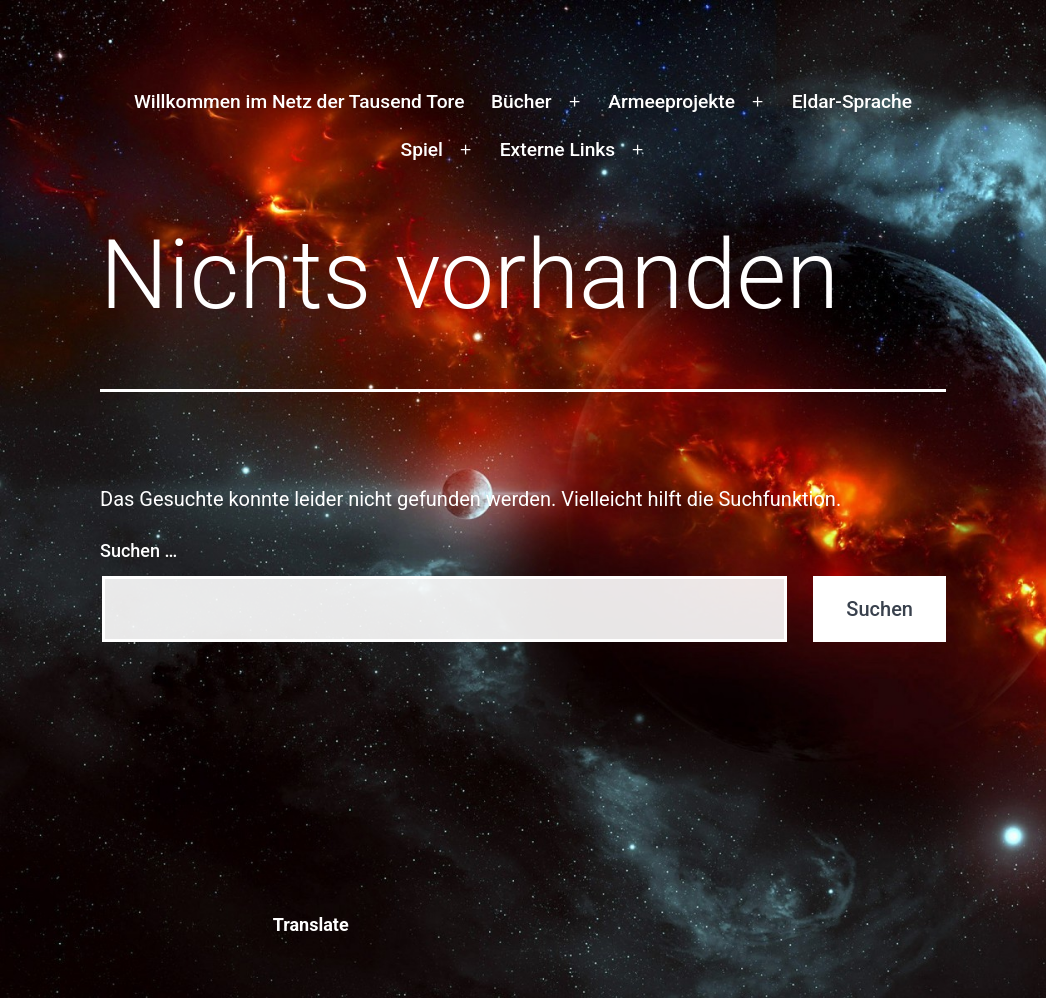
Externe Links (557, 149)
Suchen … (138, 550)
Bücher (521, 101)
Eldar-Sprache (852, 101)
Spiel (422, 149)
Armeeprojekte (671, 101)
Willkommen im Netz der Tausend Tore (299, 101)
